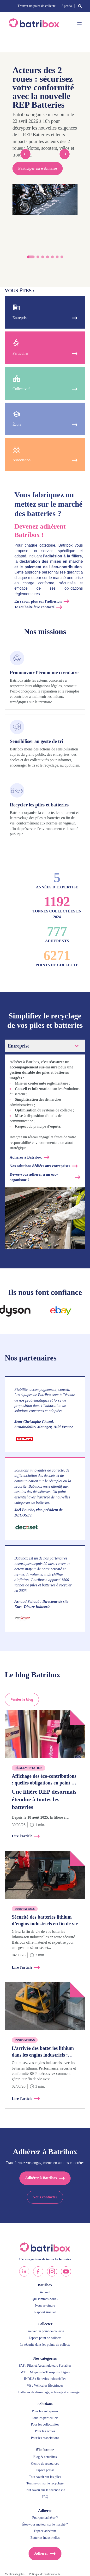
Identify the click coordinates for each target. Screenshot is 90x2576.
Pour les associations (45, 2438)
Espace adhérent (45, 2531)
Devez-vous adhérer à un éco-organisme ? (34, 1177)
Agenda (66, 6)
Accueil (45, 2292)
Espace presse (45, 2470)
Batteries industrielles (45, 2537)
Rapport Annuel (45, 2312)
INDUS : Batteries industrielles (45, 2379)
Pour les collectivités (45, 2424)
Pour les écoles (45, 2431)
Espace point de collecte (45, 2338)
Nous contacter (45, 2197)
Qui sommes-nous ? (45, 2299)
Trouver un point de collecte (36, 6)
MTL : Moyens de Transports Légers (45, 2372)
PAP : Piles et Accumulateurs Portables (45, 2365)
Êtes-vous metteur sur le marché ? (45, 2524)
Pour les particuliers (45, 2418)
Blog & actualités (45, 2457)
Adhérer (41, 2553)
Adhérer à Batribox (26, 1157)
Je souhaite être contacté (34, 607)
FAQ (45, 2497)
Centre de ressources (45, 2463)
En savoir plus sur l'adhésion (38, 601)
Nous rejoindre (45, 2305)
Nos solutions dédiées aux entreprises (40, 1166)
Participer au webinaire (37, 168)
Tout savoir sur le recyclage (45, 2483)
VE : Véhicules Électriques (45, 2385)
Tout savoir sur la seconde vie (45, 2490)
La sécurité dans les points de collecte (45, 2344)
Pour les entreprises (45, 2411)
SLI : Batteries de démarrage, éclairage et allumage (45, 2392)
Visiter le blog (22, 1699)
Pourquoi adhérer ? (45, 2518)
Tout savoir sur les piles (45, 2477)
